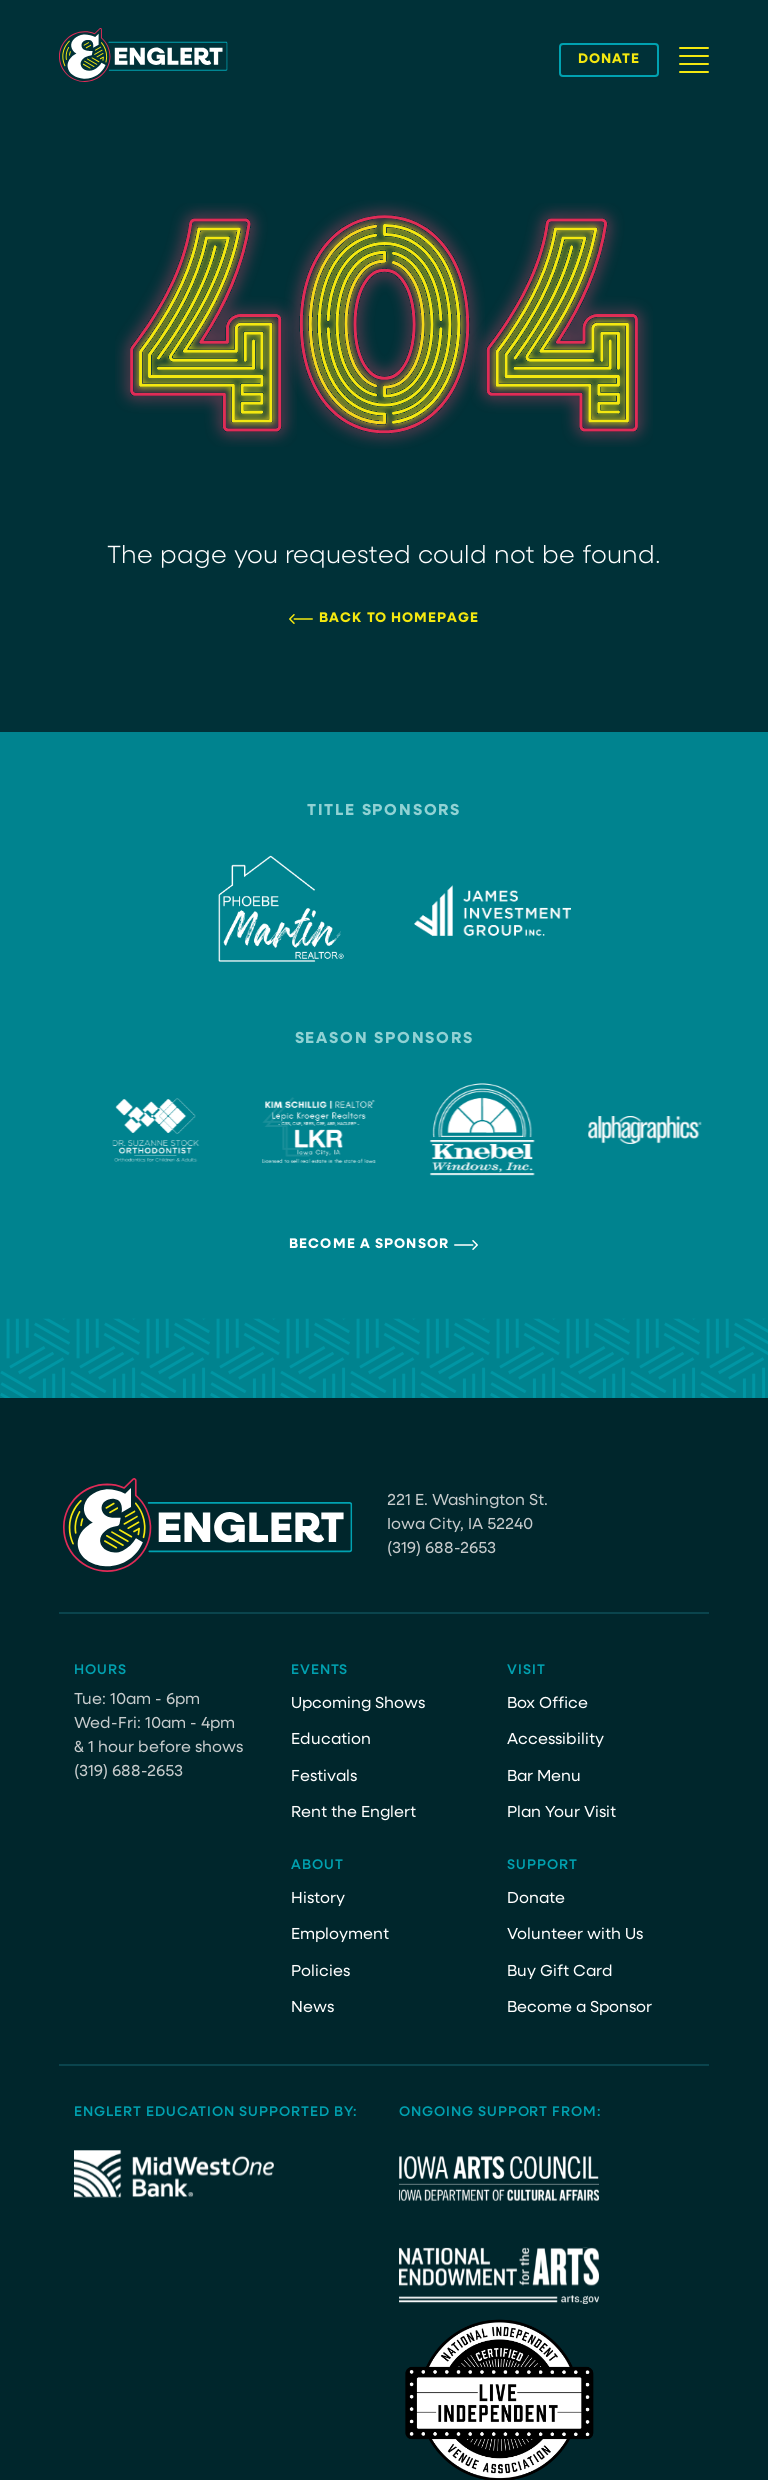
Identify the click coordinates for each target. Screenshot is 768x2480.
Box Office (547, 1704)
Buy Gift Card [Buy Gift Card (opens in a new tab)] (560, 1972)
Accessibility (555, 1740)
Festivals (324, 1777)
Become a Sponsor (369, 1244)
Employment (340, 1935)
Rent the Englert (353, 1813)
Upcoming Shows (358, 1704)
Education (331, 1740)
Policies (320, 1972)
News (312, 2008)
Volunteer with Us (575, 1935)
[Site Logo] (143, 55)
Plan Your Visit (561, 1813)
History (318, 1899)
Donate (536, 1899)
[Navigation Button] (694, 60)
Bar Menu (544, 1777)
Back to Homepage (399, 618)
